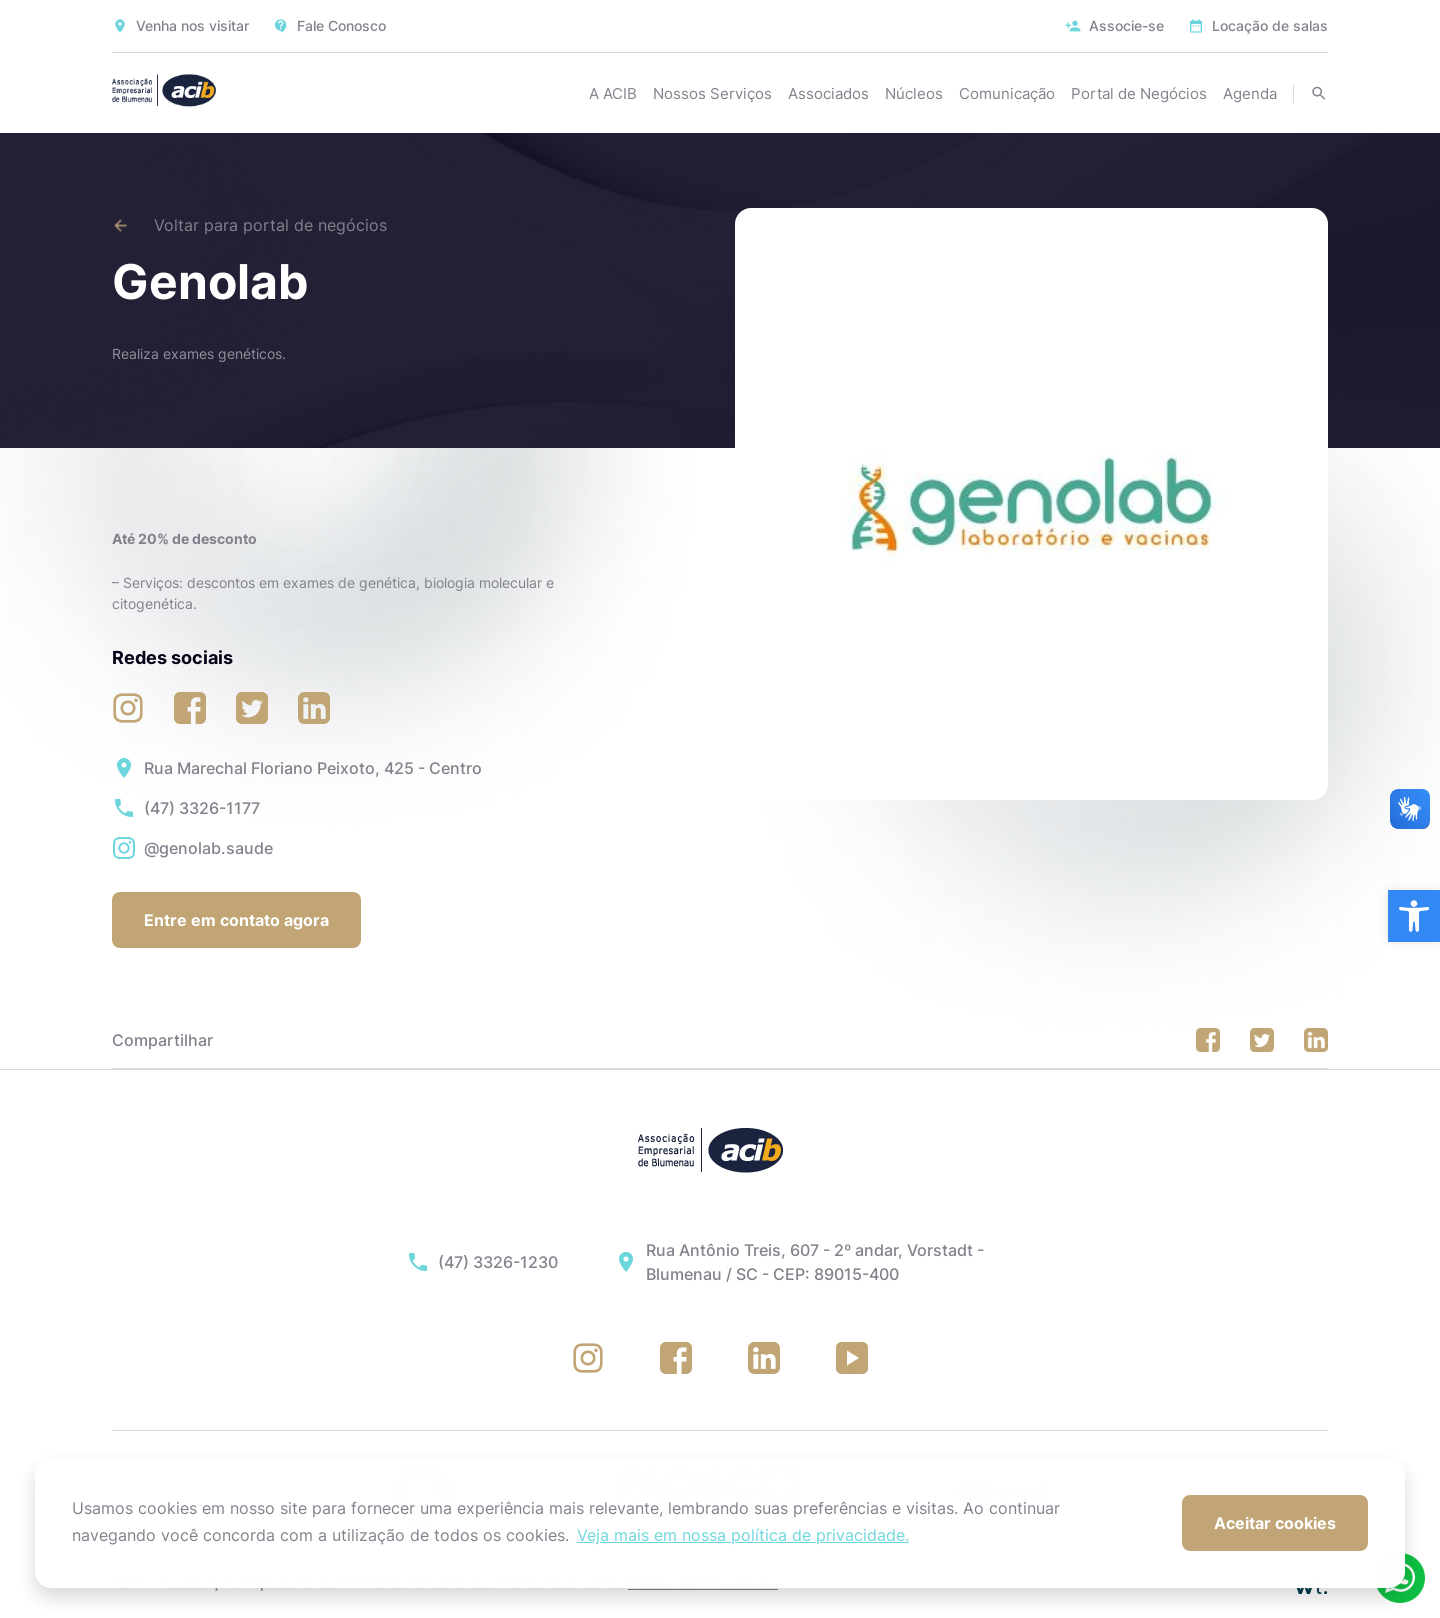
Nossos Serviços (712, 93)
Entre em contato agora (236, 920)
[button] (1414, 916)
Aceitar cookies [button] (1275, 1523)
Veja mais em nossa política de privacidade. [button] (743, 1535)
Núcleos (914, 93)
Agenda (1250, 93)
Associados (828, 93)
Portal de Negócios (1139, 93)
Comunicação (1007, 93)
